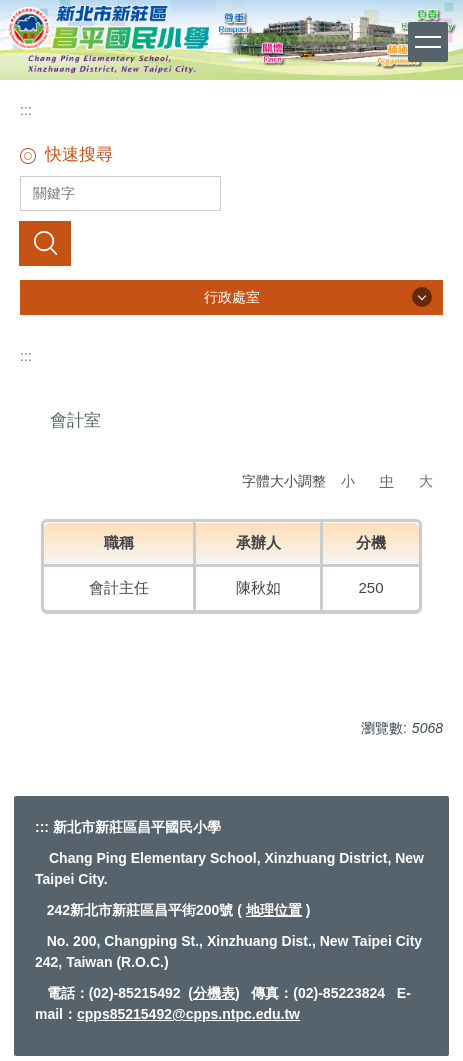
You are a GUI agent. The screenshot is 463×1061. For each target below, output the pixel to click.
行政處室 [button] (232, 297)
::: (26, 110)
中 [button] (387, 481)
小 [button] (348, 481)
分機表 (214, 993)
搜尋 (45, 243)
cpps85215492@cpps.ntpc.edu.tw (188, 1014)
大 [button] (426, 481)
